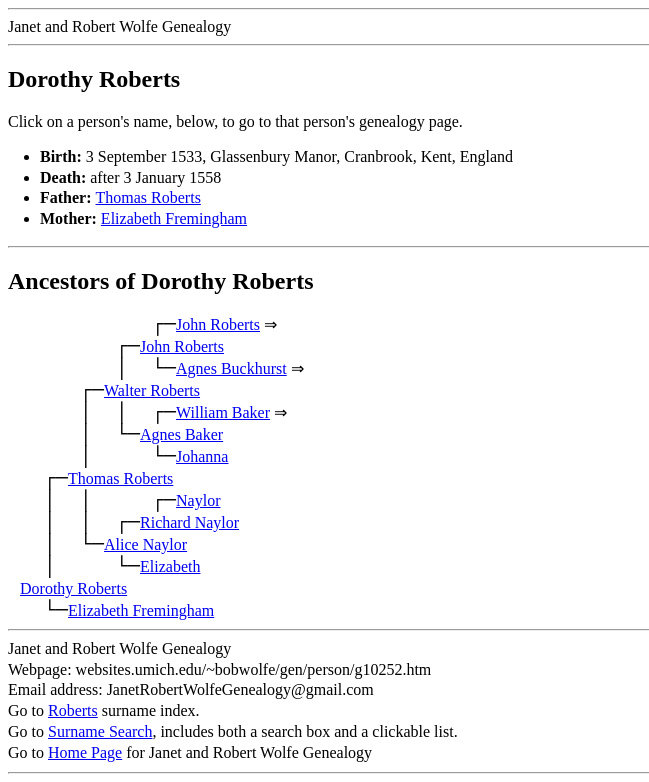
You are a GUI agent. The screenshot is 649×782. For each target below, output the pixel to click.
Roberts (73, 710)
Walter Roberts (152, 390)
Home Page (85, 752)
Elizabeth (170, 566)
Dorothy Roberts (73, 588)
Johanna (202, 456)
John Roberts (218, 324)
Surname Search (100, 731)
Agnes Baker (181, 434)
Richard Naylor (189, 522)
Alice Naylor (145, 544)
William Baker (223, 412)
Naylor (198, 500)
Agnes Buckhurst (231, 368)
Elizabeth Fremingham (174, 218)
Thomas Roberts (148, 197)
